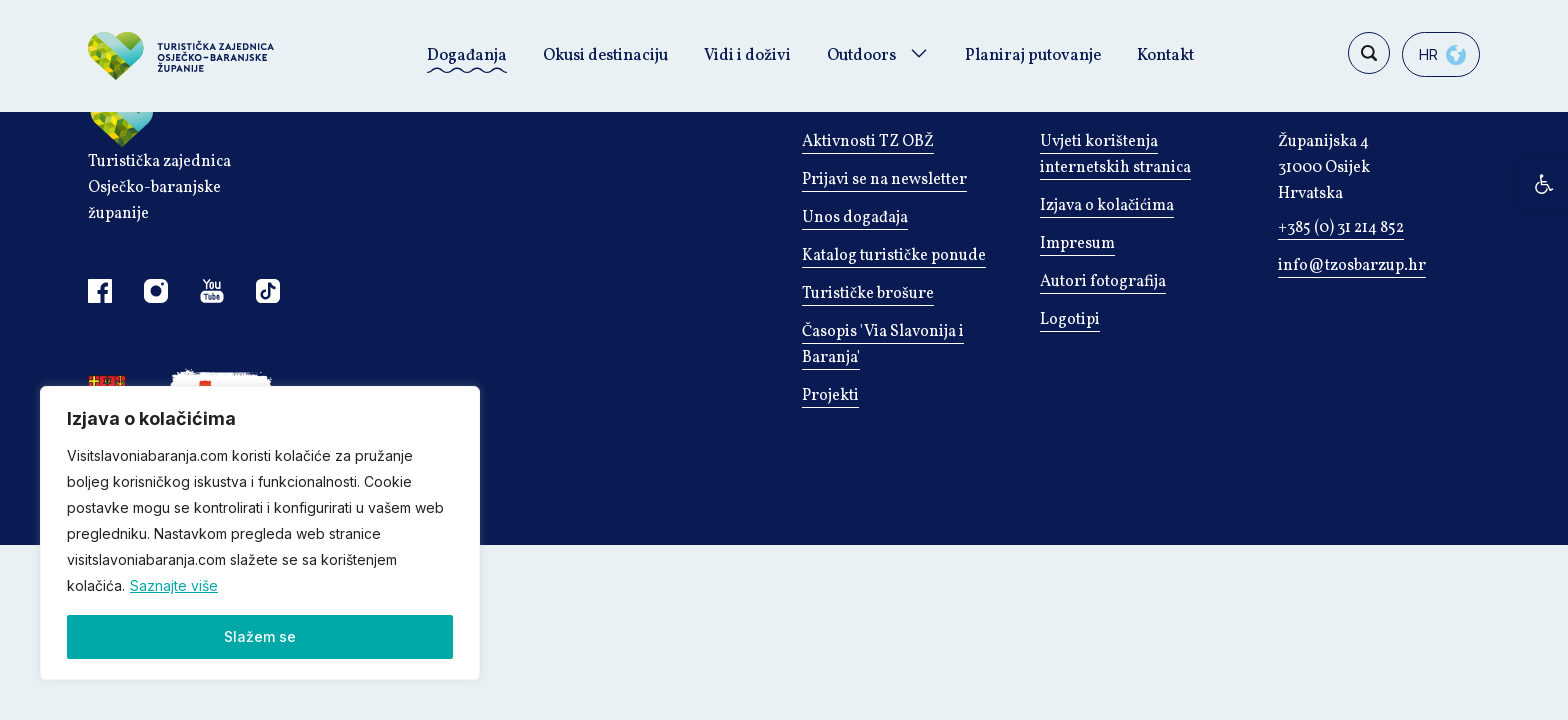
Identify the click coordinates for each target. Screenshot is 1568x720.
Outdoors (861, 56)
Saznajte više (174, 585)
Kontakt (1165, 56)
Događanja (467, 56)
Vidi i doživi (747, 56)
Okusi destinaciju (605, 56)
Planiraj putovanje (1033, 56)
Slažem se (260, 636)
